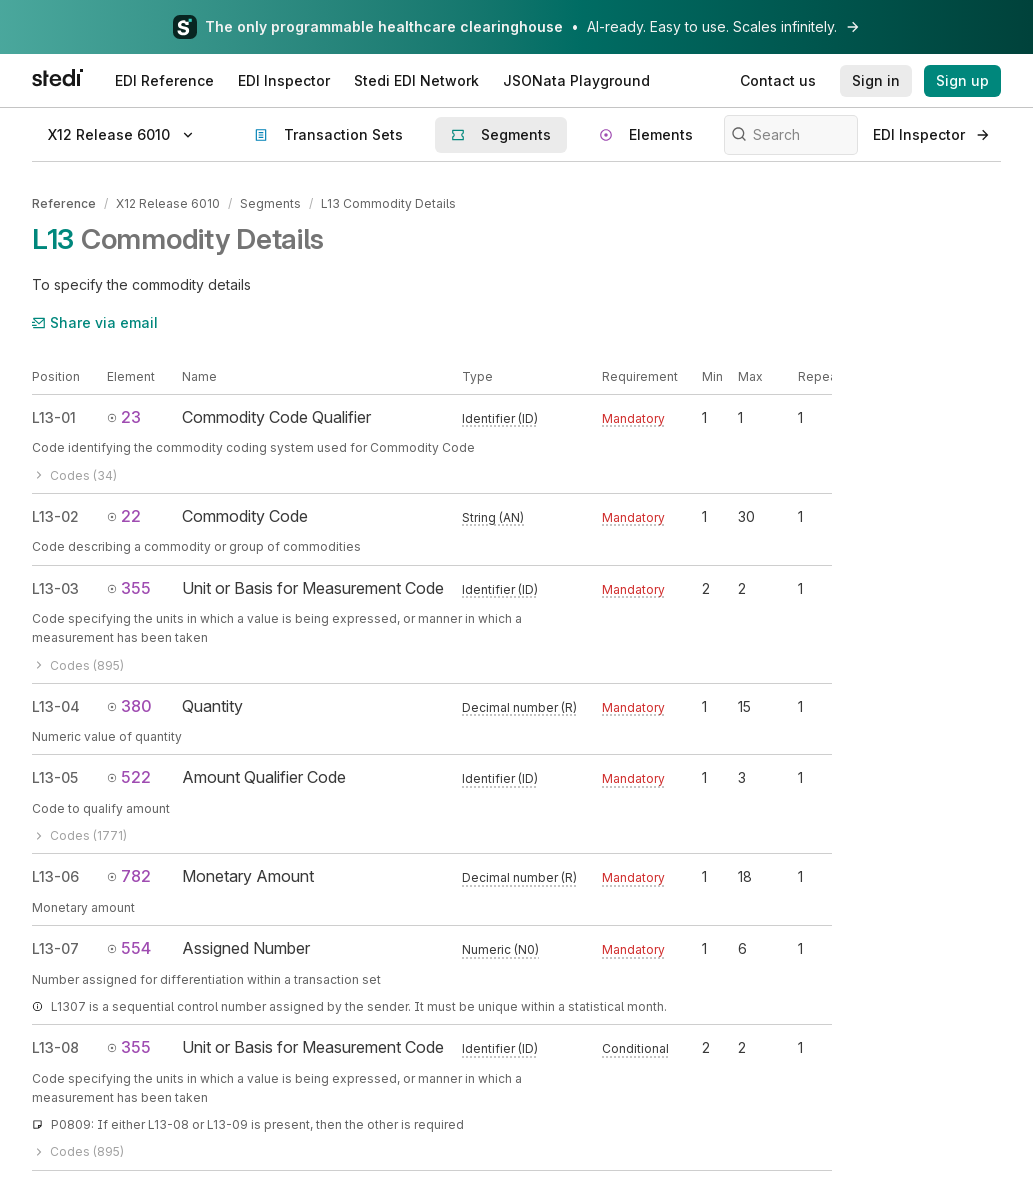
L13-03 (55, 587)
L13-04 (56, 705)
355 (129, 587)
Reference (64, 203)
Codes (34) (74, 474)
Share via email (95, 322)
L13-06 (55, 876)
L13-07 (55, 948)
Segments (270, 203)
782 (129, 876)
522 (129, 777)
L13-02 (55, 516)
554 (129, 948)
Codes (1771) (79, 835)
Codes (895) (78, 664)
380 (129, 705)
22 (124, 516)
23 (124, 417)
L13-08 (55, 1047)
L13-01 (54, 417)
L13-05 (55, 777)
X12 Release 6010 (168, 203)
